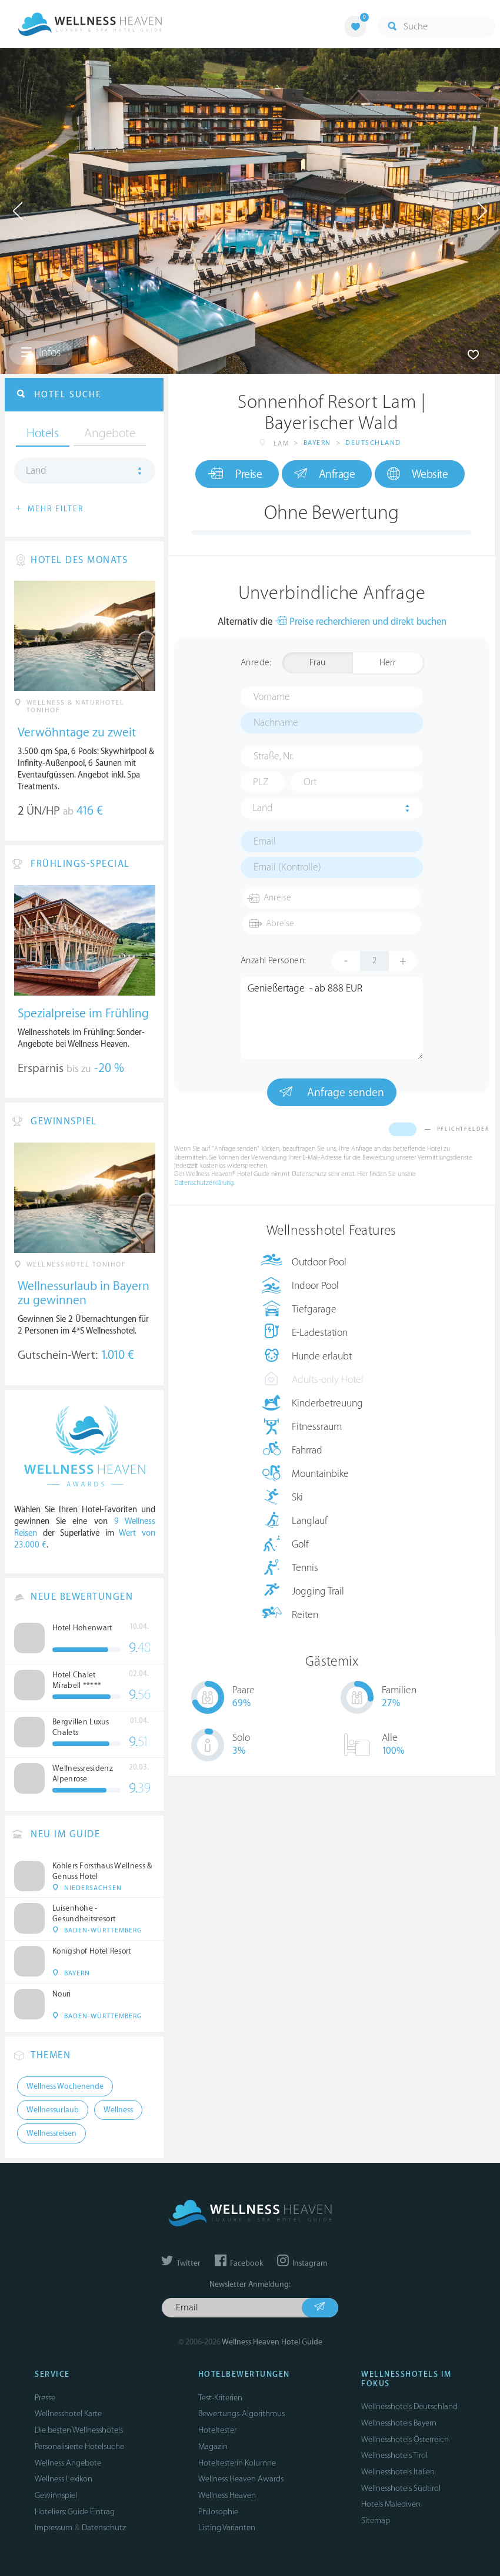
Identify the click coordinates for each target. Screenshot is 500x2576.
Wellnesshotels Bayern (398, 2423)
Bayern (317, 443)
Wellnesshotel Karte (68, 2413)
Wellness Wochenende (65, 2086)
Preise (235, 474)
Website (417, 474)
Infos (41, 352)
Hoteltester (217, 2430)
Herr (387, 663)
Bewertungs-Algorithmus (241, 2413)
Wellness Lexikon (63, 2479)
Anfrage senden (331, 1092)
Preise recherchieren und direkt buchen (360, 622)
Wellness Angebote (68, 2463)
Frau (317, 663)
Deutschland (373, 443)
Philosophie (218, 2512)
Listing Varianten (226, 2528)
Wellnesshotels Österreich (405, 2439)
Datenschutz (104, 2528)
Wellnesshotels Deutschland (409, 2406)
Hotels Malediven (391, 2504)
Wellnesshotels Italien (398, 2472)
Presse (45, 2398)
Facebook (239, 2263)
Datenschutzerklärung (204, 1183)
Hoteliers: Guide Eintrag (75, 2512)
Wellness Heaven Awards (241, 2479)
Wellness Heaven (227, 2495)
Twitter (181, 2263)
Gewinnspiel (56, 2495)
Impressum (53, 2528)
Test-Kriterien (220, 2398)
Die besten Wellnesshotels (79, 2430)
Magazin (213, 2446)
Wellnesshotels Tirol (394, 2455)
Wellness (118, 2110)
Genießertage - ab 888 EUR (332, 1018)
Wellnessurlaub (52, 2110)
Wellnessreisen (51, 2133)
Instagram (302, 2263)
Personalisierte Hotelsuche (79, 2446)
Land (262, 808)
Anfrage (324, 474)
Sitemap (375, 2520)
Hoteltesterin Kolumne (237, 2463)
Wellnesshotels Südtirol (401, 2488)
